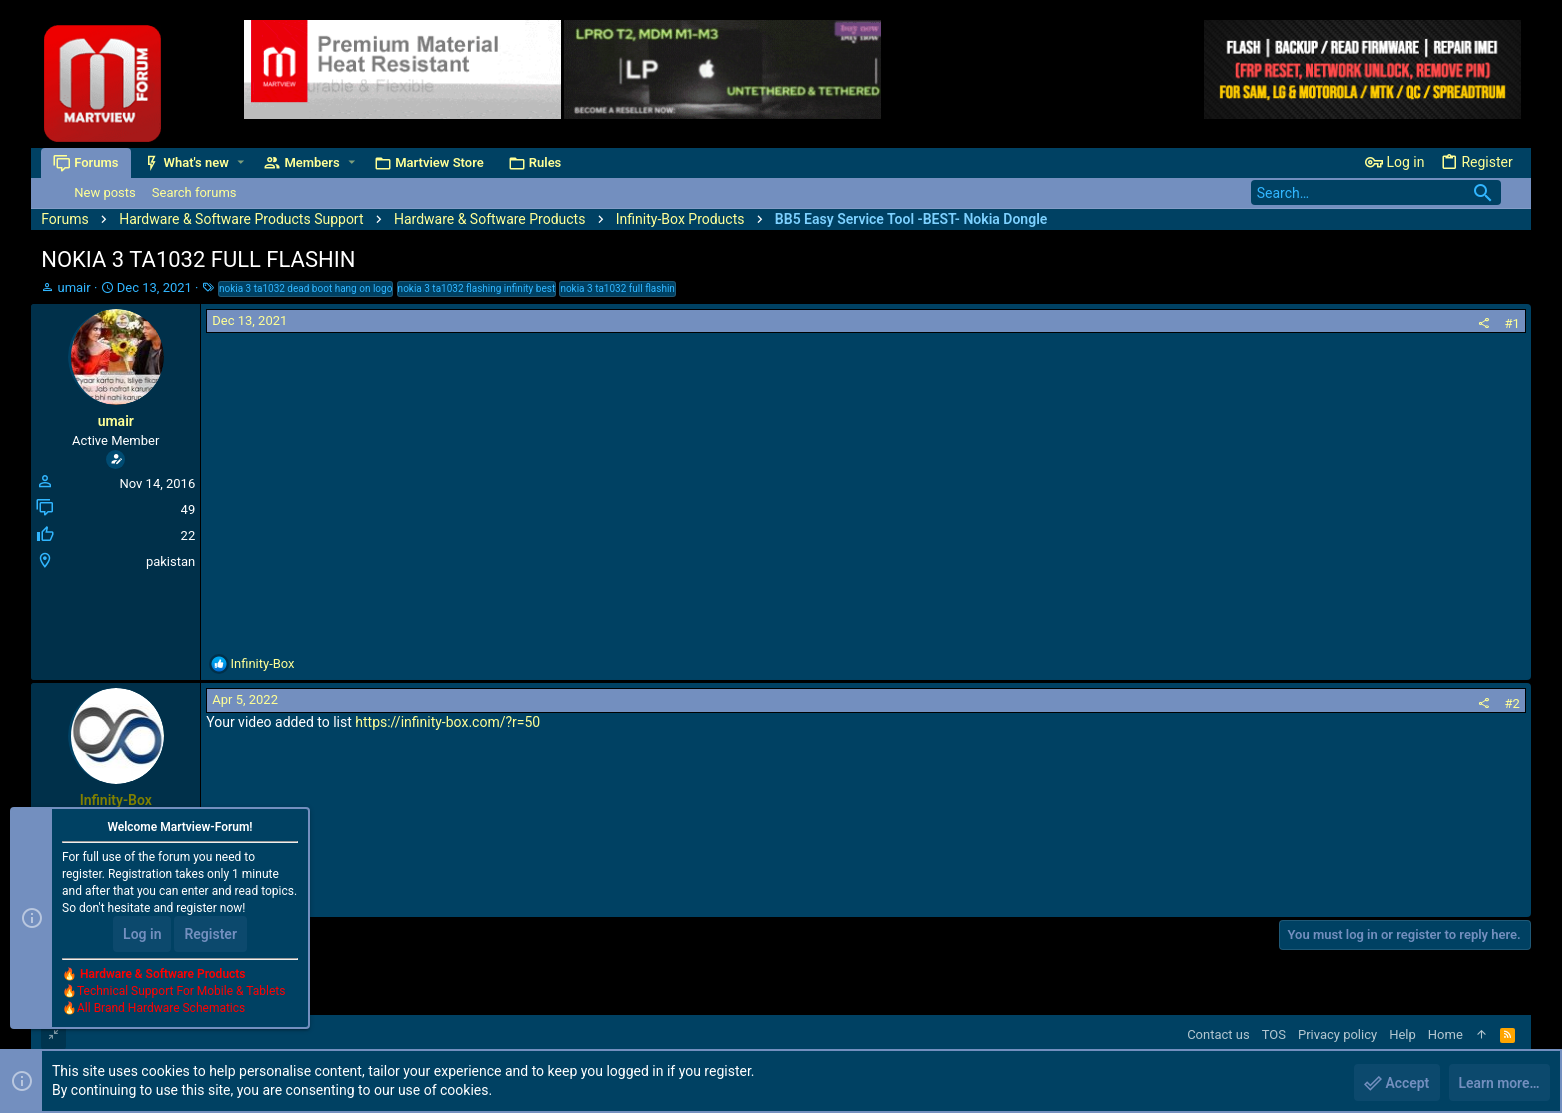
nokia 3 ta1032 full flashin (617, 288)
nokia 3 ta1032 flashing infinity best (477, 288)
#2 (1511, 703)
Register (210, 935)
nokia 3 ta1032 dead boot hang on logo (305, 288)
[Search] (1376, 192)
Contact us (1218, 1034)
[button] (240, 162)
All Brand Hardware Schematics (161, 1009)
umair (73, 287)
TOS (1274, 1034)
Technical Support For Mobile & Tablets (181, 992)
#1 (1511, 323)
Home (1445, 1034)
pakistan (170, 561)
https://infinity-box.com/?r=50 (447, 722)
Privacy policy (1337, 1034)
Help (1402, 1034)
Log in (142, 935)
